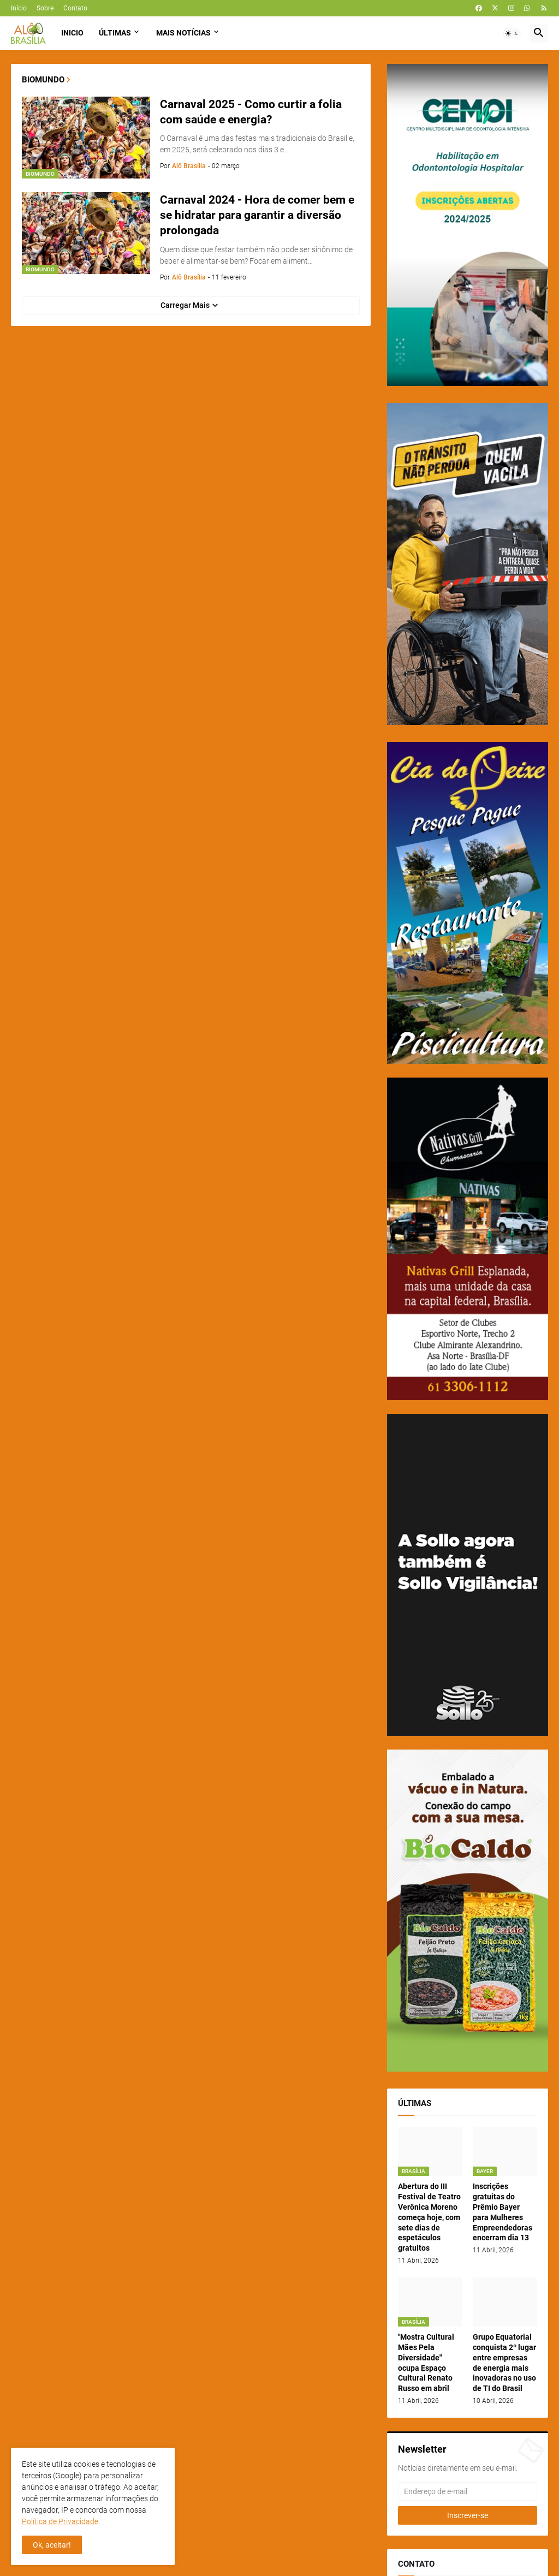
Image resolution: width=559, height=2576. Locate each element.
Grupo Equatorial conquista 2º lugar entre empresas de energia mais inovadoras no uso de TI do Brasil (504, 2363)
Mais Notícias (183, 32)
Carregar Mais (185, 305)
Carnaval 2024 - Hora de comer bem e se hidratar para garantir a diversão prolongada (257, 215)
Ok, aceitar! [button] (52, 2545)
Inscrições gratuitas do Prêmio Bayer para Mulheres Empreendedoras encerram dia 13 (502, 2212)
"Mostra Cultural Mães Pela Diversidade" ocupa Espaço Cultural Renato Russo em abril (426, 2363)
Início (19, 8)
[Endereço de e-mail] (467, 2491)
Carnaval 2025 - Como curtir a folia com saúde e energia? (251, 112)
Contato (75, 8)
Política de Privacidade (60, 2521)
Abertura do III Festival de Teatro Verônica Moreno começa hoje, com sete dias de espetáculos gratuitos (429, 2217)
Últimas (115, 32)
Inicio (72, 32)
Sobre (45, 8)
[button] (512, 33)
